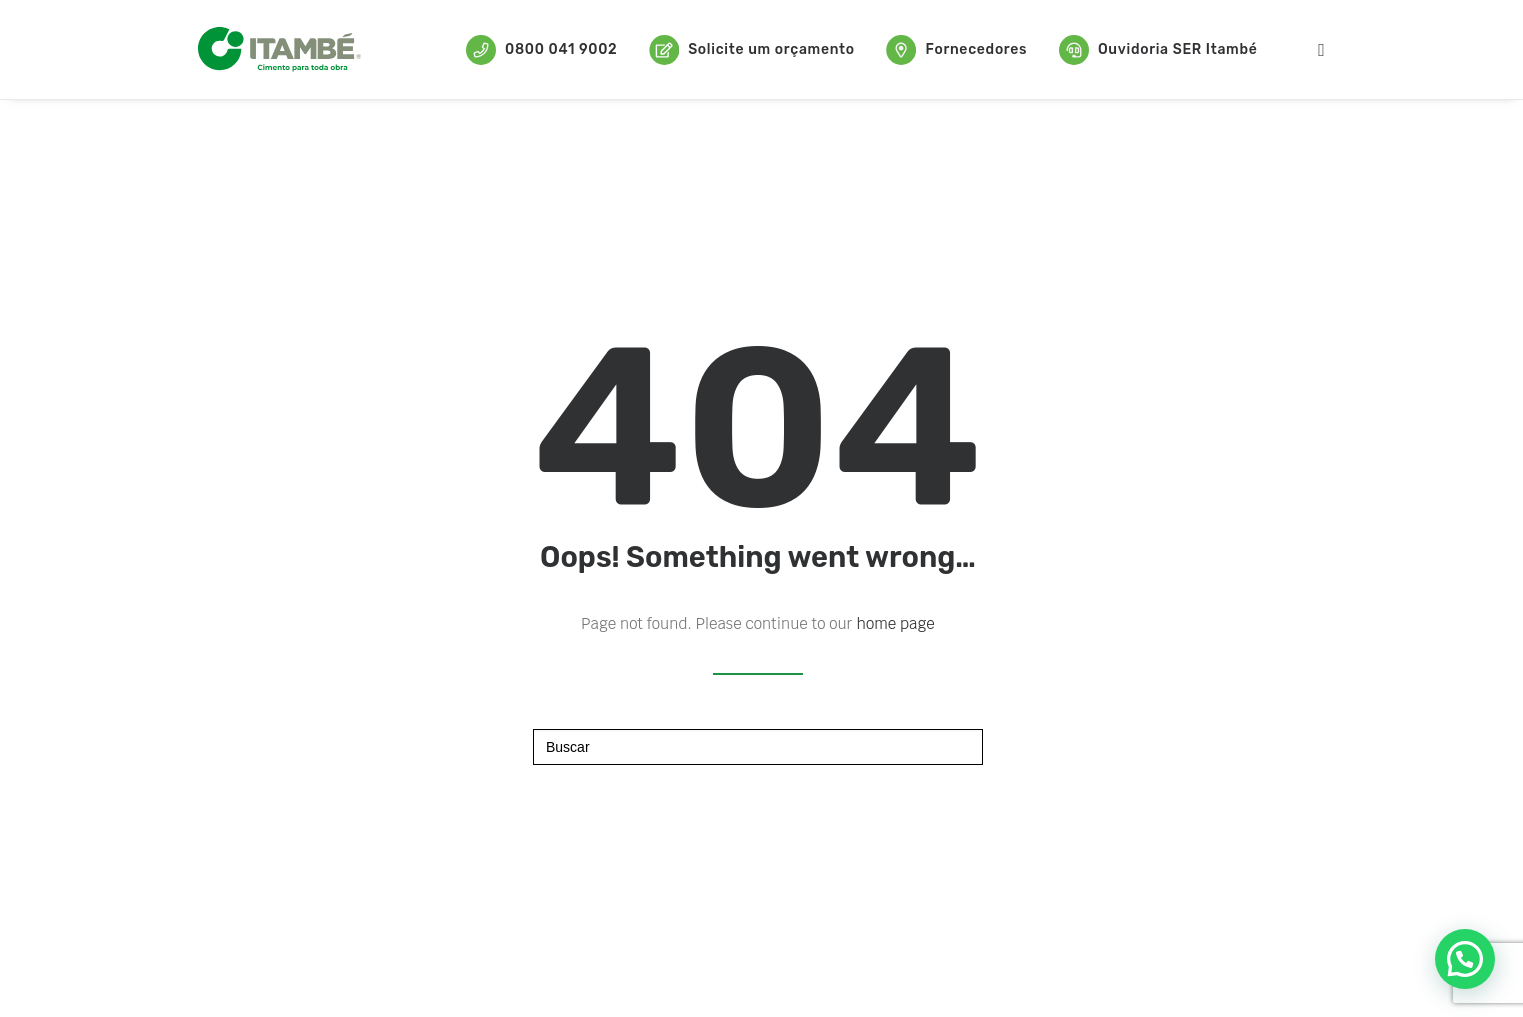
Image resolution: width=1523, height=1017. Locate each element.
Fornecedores (956, 50)
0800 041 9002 (541, 50)
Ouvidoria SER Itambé (1158, 50)
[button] (1465, 959)
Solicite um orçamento (752, 50)
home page (896, 623)
